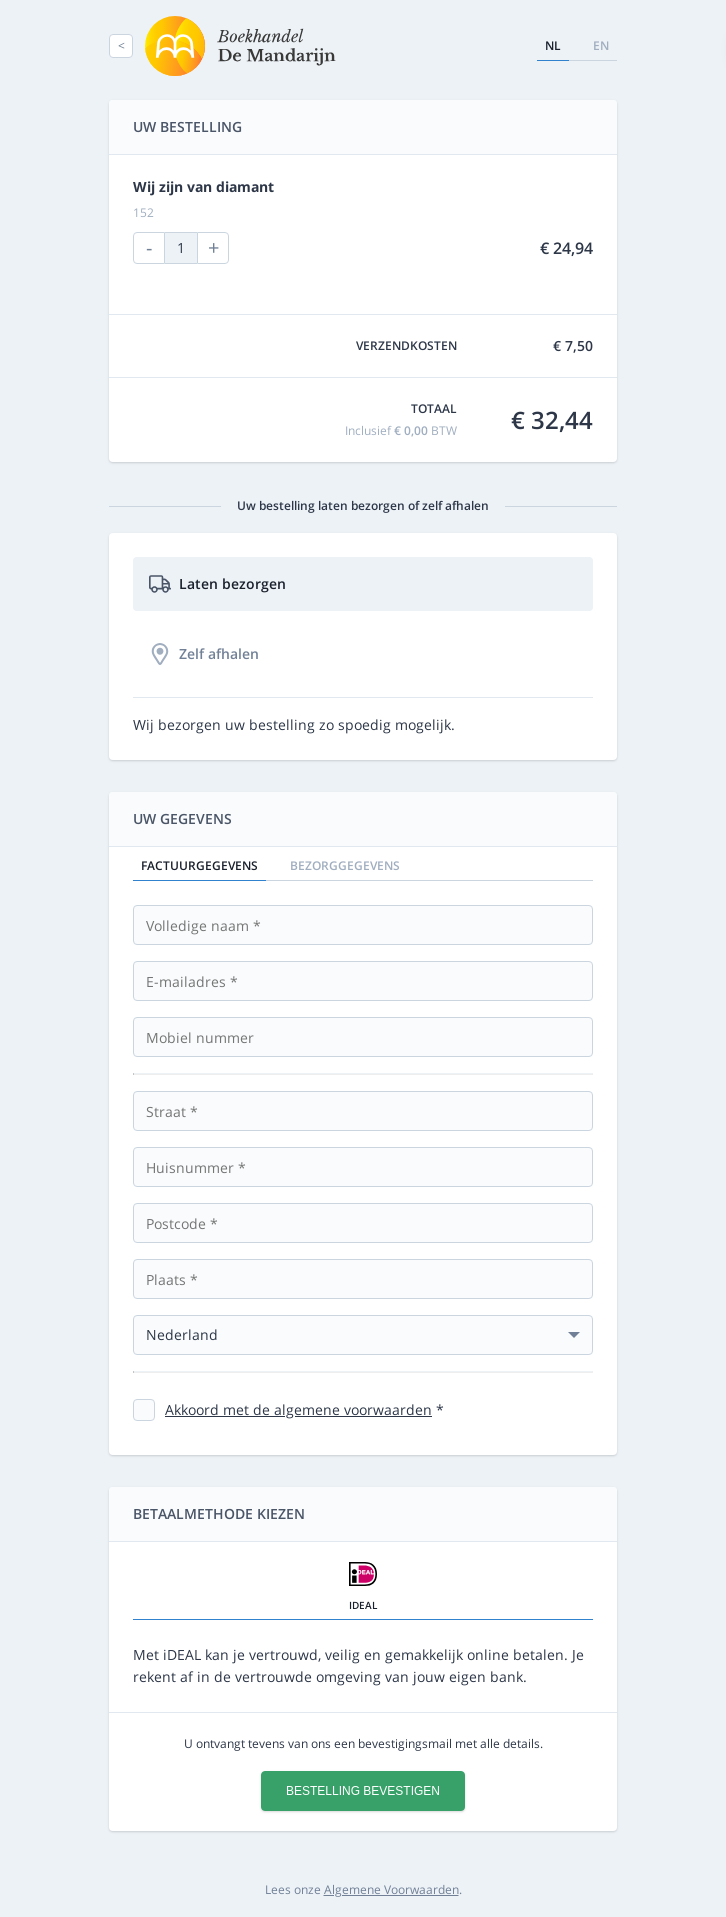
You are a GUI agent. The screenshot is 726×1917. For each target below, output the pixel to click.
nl (553, 45)
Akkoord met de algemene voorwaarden (298, 1409)
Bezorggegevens (345, 865)
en (601, 45)
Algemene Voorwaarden (391, 1889)
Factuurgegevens (199, 865)
